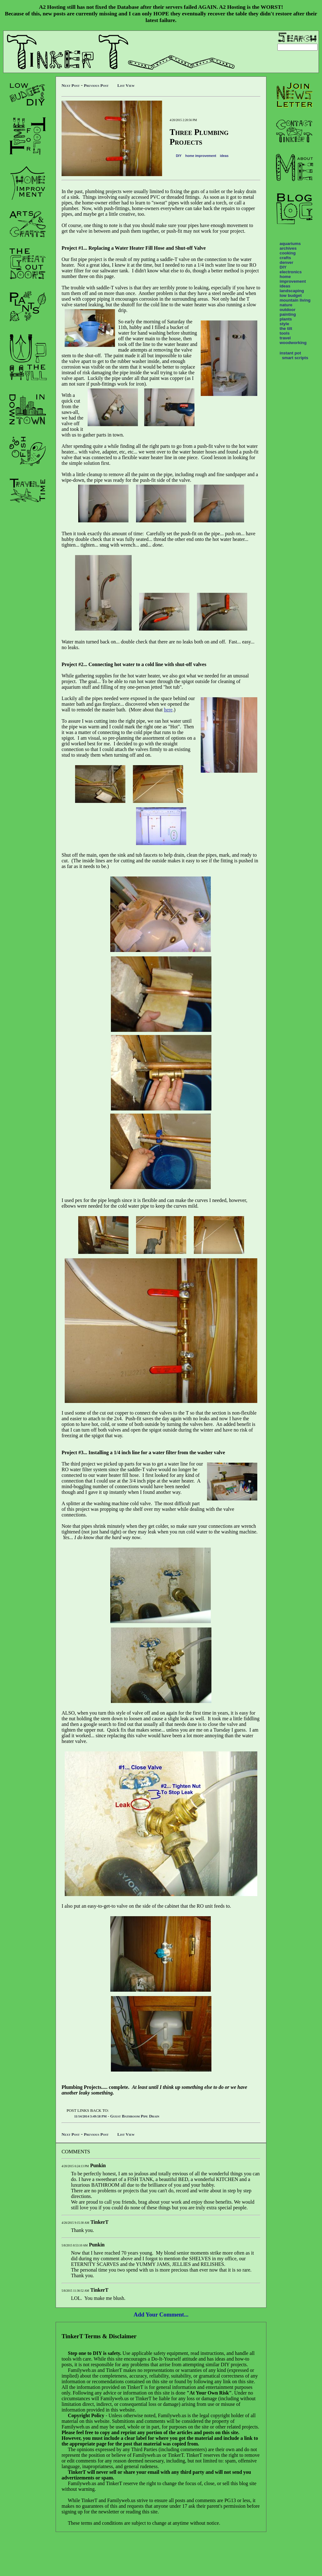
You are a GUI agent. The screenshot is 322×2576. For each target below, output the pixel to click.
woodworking (293, 342)
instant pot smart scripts (294, 355)
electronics (291, 272)
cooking (288, 253)
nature (286, 305)
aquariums (290, 243)
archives (288, 248)
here (168, 709)
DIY (179, 156)
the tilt (286, 328)
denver (286, 262)
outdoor (287, 309)
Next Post (71, 85)
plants (286, 319)
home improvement (200, 156)
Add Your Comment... (161, 2314)
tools (285, 333)
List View (126, 85)
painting (288, 314)
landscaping (292, 290)
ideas (224, 156)
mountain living (295, 300)
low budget (291, 295)
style (284, 323)
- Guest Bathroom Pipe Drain (116, 2116)
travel (285, 338)
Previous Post (96, 85)
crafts (285, 257)
